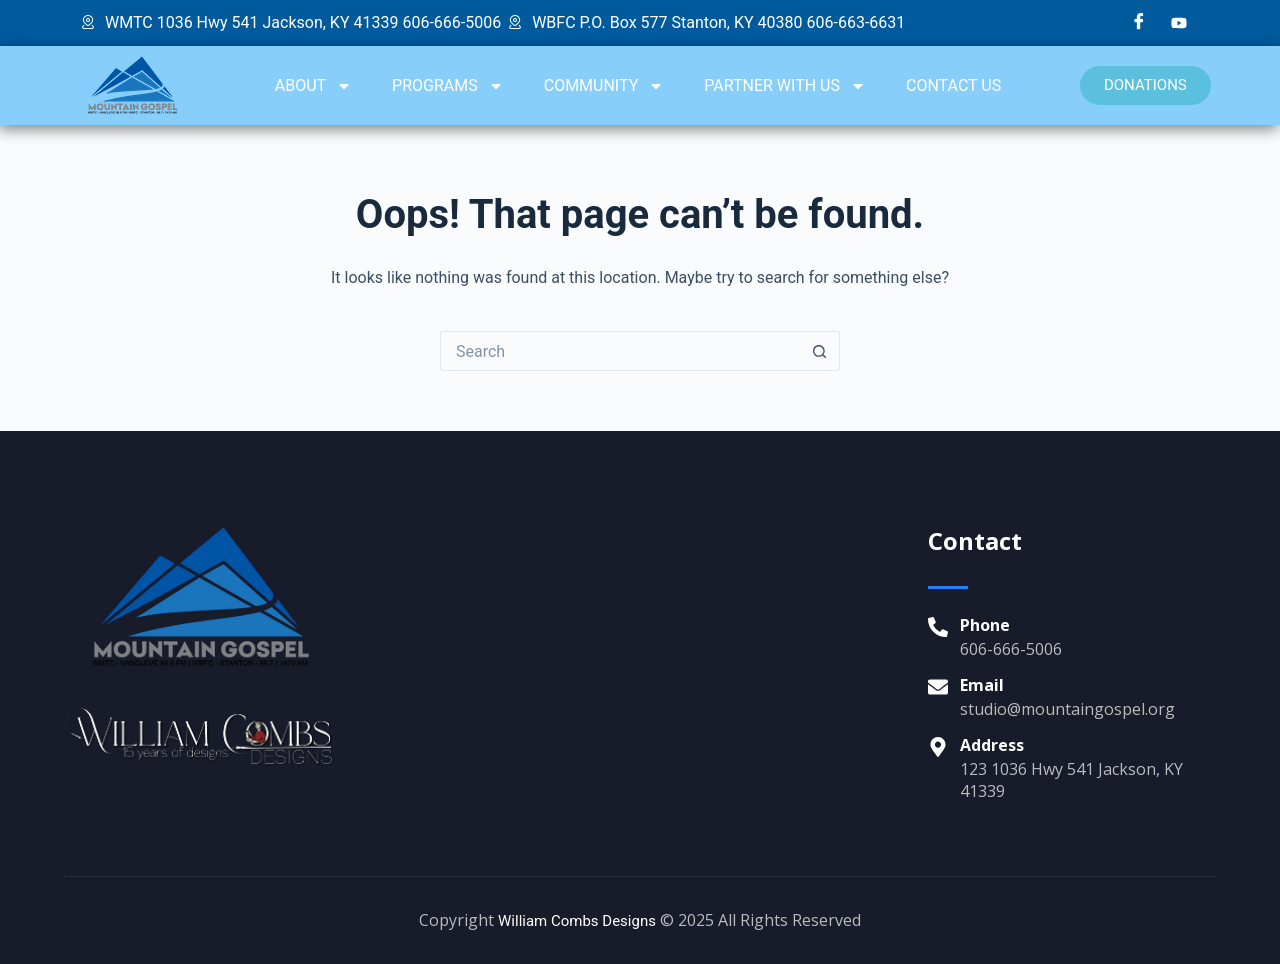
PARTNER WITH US (785, 86)
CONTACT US (953, 85)
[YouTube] (1179, 23)
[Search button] (820, 351)
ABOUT (313, 86)
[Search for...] (620, 351)
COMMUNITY (604, 86)
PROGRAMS (448, 86)
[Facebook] (1139, 23)
